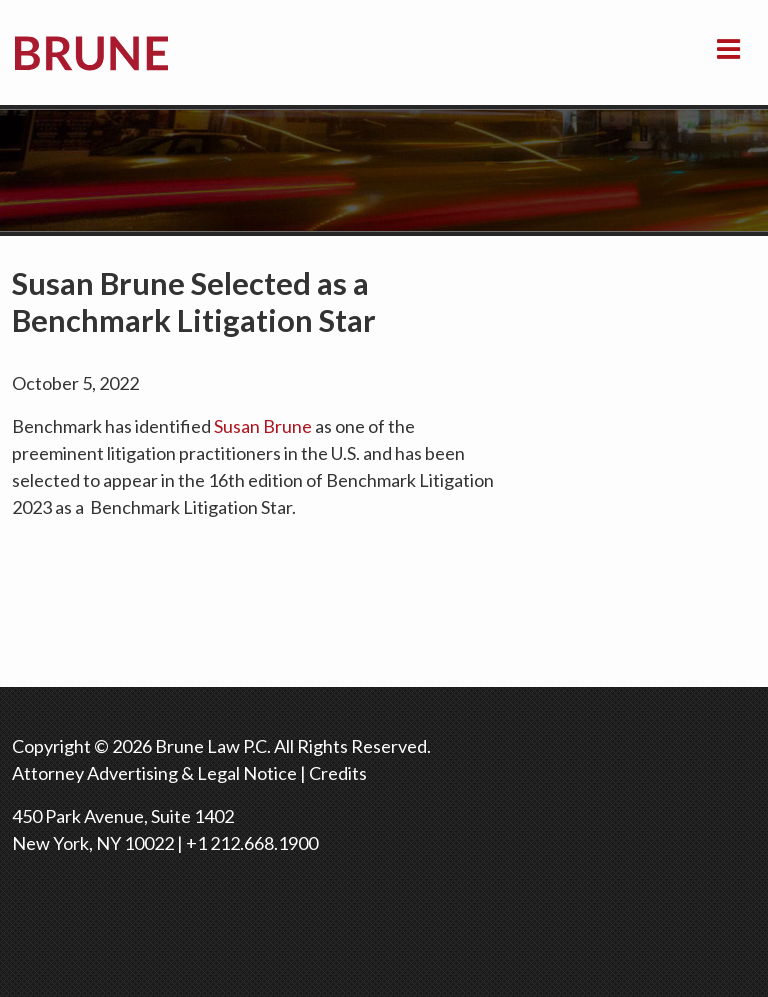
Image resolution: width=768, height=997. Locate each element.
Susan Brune (263, 426)
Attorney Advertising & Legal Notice (154, 773)
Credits (338, 773)
